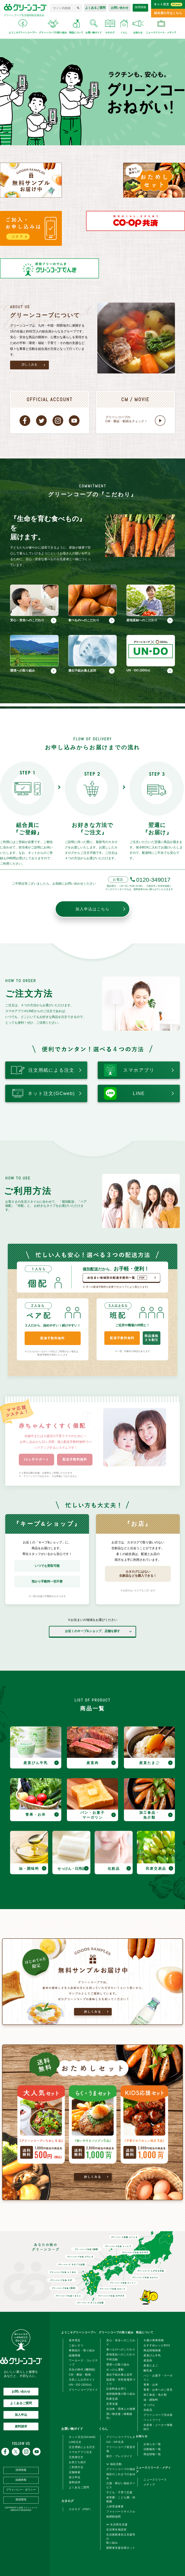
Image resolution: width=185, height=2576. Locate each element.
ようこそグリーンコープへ (78, 2332)
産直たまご (151, 2365)
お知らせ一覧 (152, 2444)
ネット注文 (168, 4)
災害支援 (112, 2403)
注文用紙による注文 (82, 2447)
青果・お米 (151, 2384)
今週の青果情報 (154, 2340)
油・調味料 (151, 2399)
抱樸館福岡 (113, 2516)
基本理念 (74, 2340)
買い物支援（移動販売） (119, 2415)
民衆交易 (112, 2398)
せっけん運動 (115, 2369)
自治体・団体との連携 (120, 2408)
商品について (144, 2332)
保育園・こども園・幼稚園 (120, 2499)
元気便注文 (76, 2457)
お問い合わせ (21, 2391)
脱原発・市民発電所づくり (120, 2381)
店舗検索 (74, 2472)
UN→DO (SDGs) (80, 2384)
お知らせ (142, 2436)
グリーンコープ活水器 (158, 2414)
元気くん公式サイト (82, 2379)
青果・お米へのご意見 (158, 2389)
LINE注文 (75, 2442)
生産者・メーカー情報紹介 (158, 2427)
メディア (149, 2484)
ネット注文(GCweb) (82, 2436)
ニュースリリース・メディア (153, 2469)
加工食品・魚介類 (155, 2394)
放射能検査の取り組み (120, 2393)
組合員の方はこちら (168, 13)
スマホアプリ (139, 1070)
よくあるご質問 (95, 7)
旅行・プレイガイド (119, 2456)
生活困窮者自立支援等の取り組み (120, 2538)
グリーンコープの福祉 (120, 2469)
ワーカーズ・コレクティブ (83, 2362)
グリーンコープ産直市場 (120, 2449)
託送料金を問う (116, 2388)
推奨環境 (21, 2499)
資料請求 (21, 2426)
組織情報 (21, 2479)
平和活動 (112, 2359)
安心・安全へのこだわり (120, 2342)
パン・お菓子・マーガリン (158, 2377)
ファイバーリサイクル (120, 2511)
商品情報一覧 (152, 2454)
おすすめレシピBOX (157, 2345)
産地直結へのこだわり (120, 2354)
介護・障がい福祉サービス (120, 2485)
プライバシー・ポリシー (21, 2489)
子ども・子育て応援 (119, 2492)
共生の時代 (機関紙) (82, 2369)
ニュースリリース (155, 2479)
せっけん (149, 2404)
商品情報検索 (152, 2350)
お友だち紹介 (77, 2462)
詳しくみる (29, 364)
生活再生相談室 (116, 2529)
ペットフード (152, 2419)
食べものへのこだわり (120, 2349)
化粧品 (148, 2409)
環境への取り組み (118, 2364)
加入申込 (21, 2414)
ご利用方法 (76, 2467)
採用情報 (140, 7)
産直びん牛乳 (152, 2355)
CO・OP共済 (115, 2442)
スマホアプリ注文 (80, 2452)
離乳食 (148, 2370)
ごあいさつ (76, 2345)
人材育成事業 (115, 2506)
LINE (139, 1093)
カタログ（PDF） (80, 2509)
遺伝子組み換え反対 (119, 2374)
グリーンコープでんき (120, 2436)
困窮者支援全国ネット (120, 2547)
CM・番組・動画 (80, 2374)
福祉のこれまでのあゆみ (120, 2476)
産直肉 (148, 2360)
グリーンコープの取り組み (116, 2332)
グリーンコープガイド (83, 2389)
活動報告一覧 (152, 2449)
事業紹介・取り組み (82, 2350)
